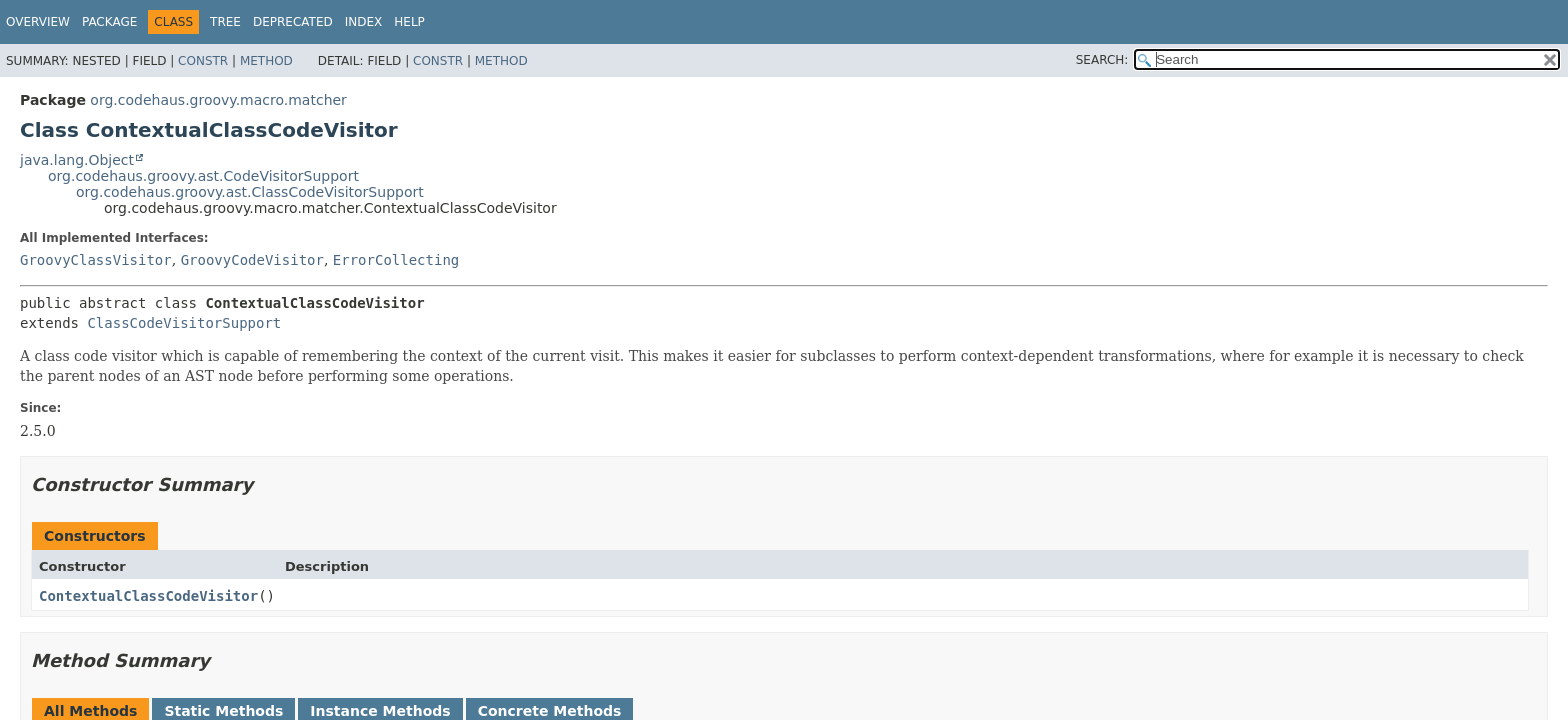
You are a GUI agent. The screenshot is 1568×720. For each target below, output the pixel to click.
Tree (225, 22)
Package (109, 22)
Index (364, 22)
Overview (38, 22)
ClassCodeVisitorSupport (184, 323)
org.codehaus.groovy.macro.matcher (218, 100)
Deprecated (293, 22)
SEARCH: (1102, 60)
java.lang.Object (77, 160)
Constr (203, 61)
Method (266, 61)
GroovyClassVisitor (96, 260)
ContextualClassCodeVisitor (148, 596)
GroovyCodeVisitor (252, 260)
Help (409, 22)
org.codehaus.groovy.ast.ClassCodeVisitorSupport (250, 192)
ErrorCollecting (396, 260)
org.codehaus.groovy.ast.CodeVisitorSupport (203, 176)
